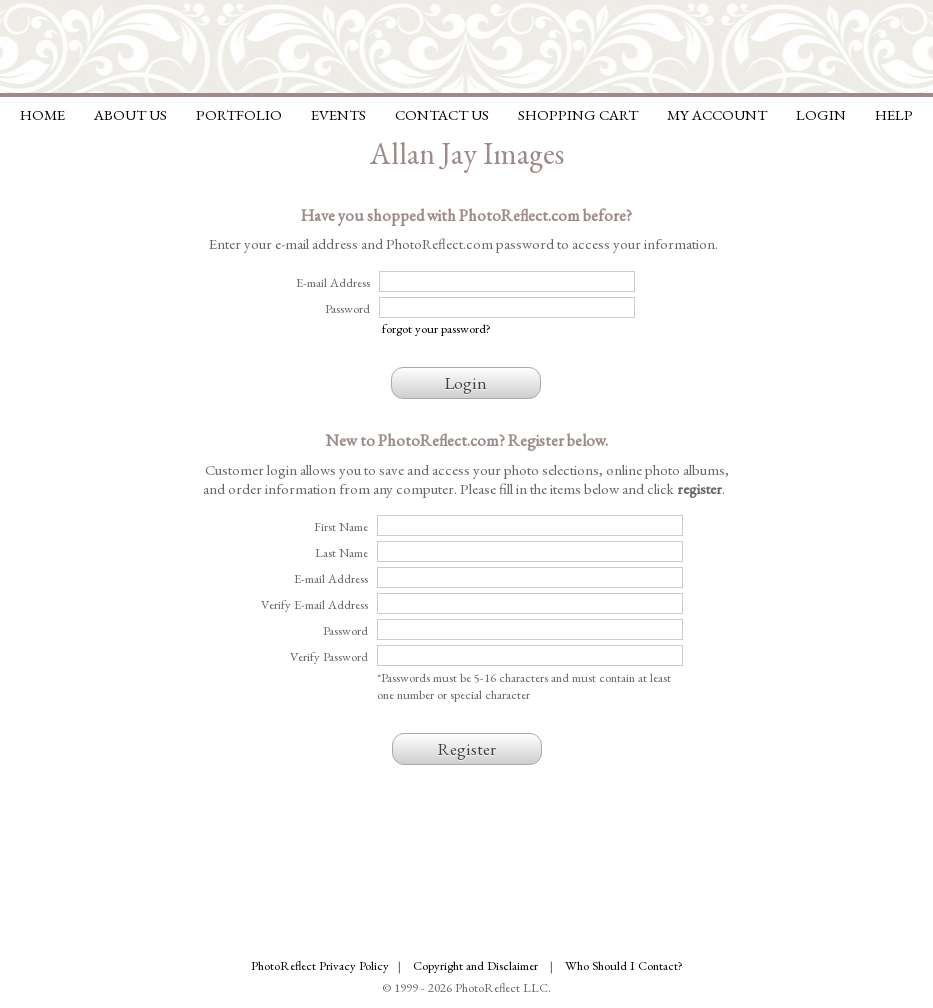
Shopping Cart (578, 114)
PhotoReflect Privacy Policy (320, 965)
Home (42, 114)
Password (345, 630)
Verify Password (329, 656)
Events (338, 114)
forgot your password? (436, 328)
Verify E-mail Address (314, 604)
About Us (130, 114)
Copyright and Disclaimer (477, 965)
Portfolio (239, 114)
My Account (717, 114)
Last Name (341, 552)
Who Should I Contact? (624, 965)
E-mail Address (331, 578)
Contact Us (442, 114)
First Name (341, 526)
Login (821, 114)
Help (894, 114)
